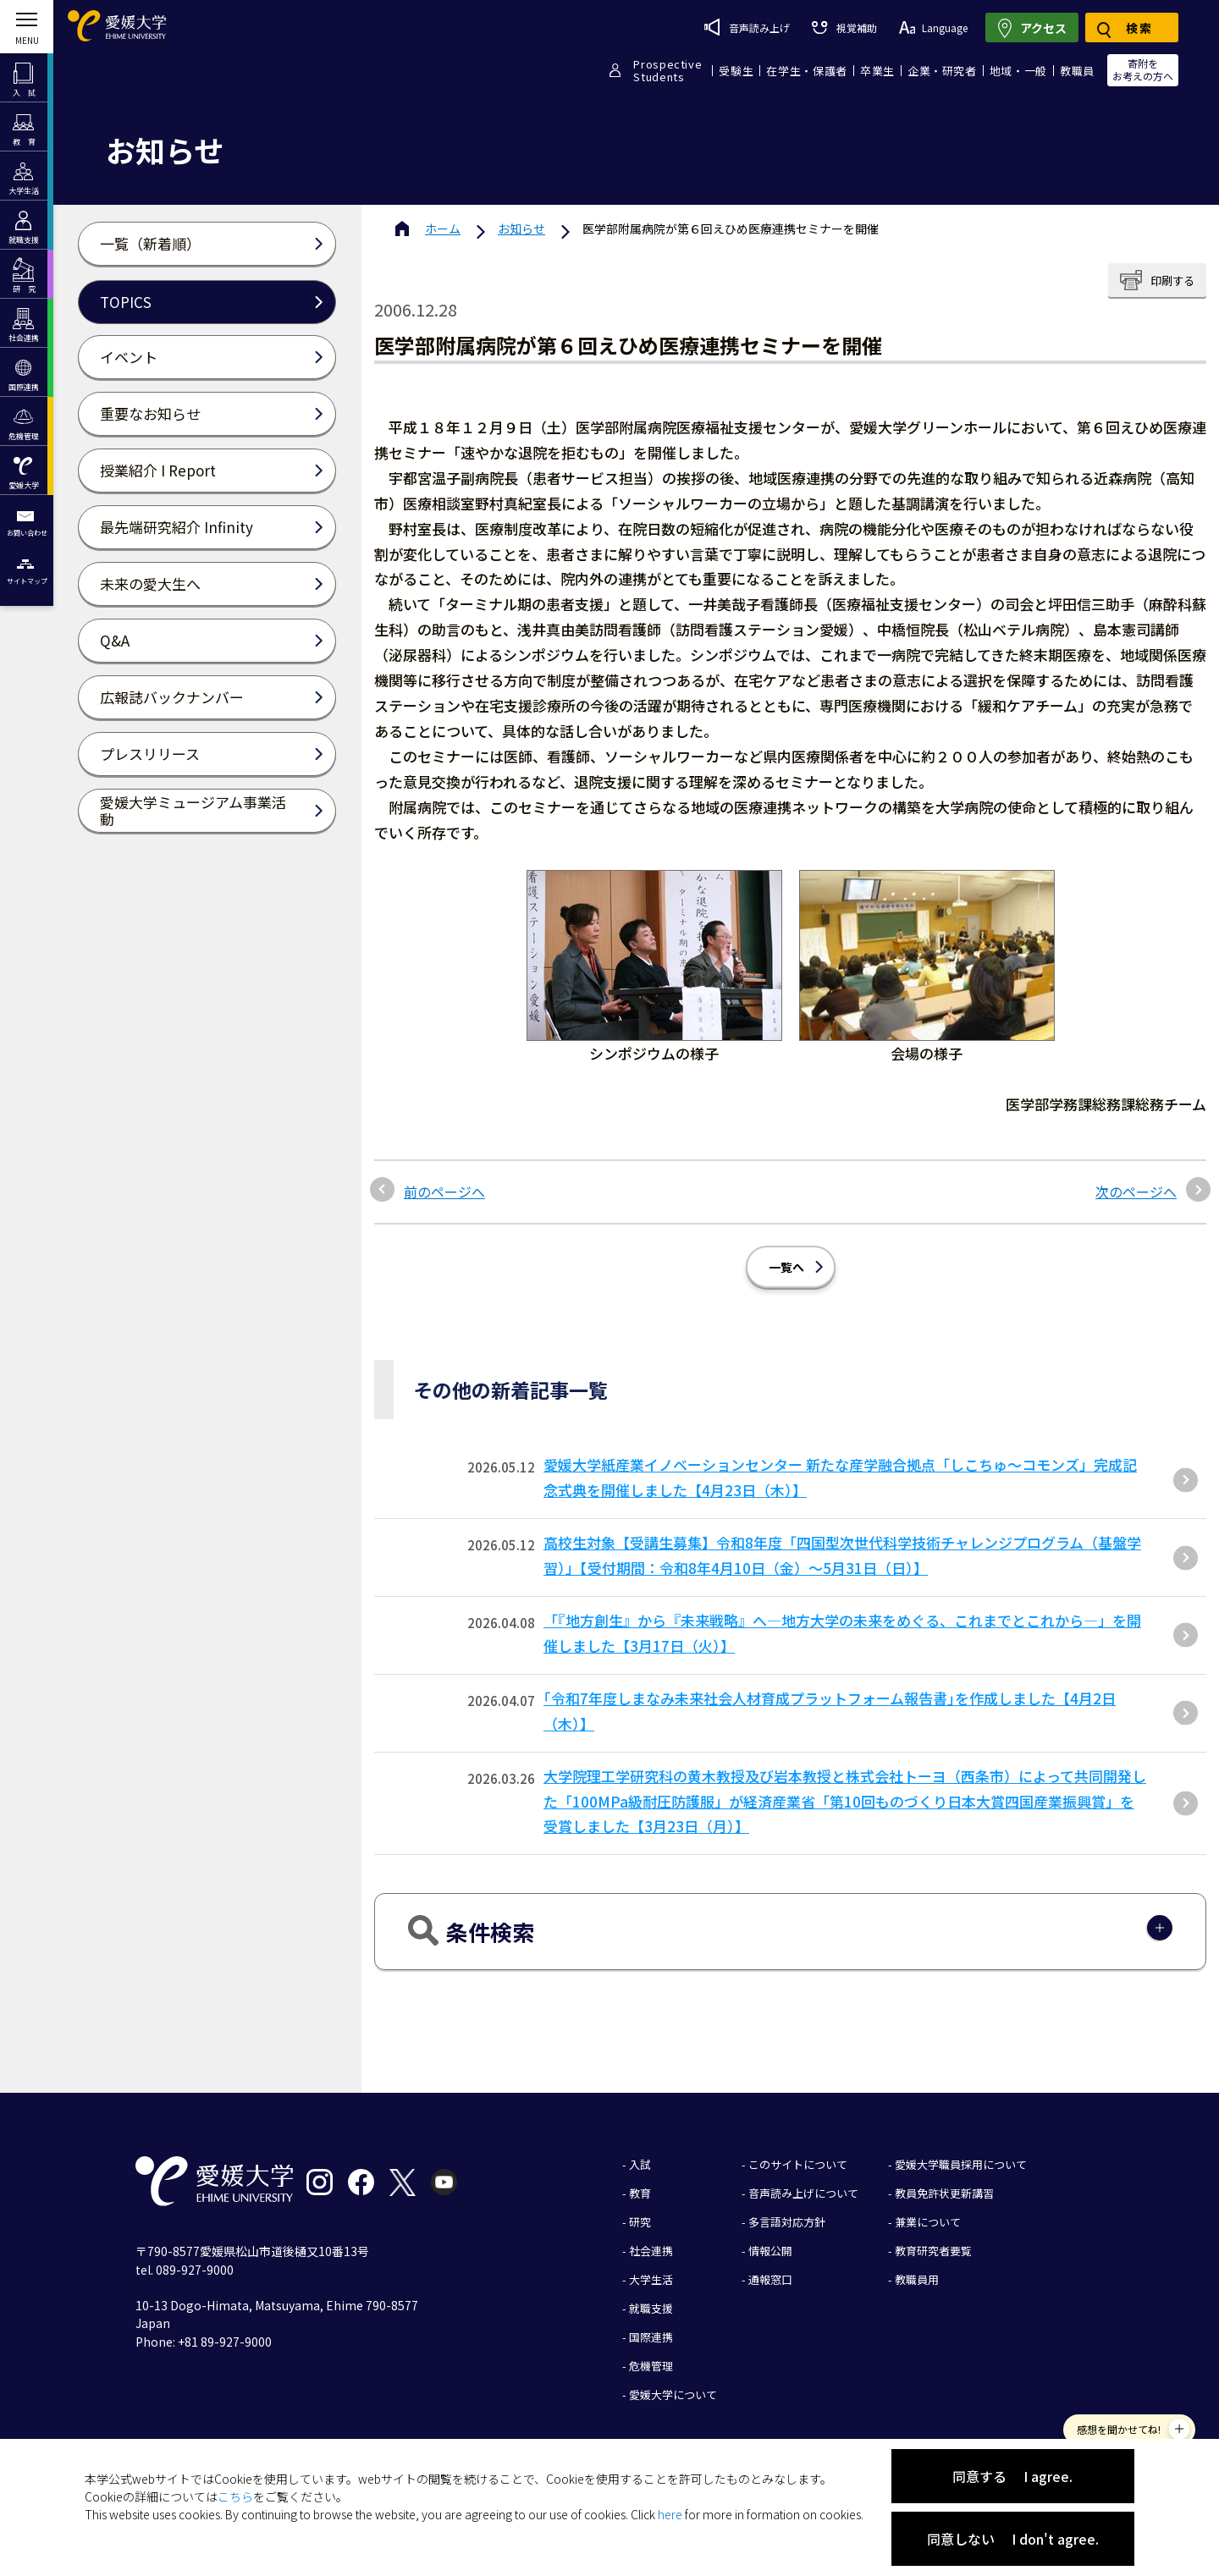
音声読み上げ (747, 27)
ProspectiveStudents (667, 70)
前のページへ (444, 1191)
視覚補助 (844, 27)
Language (933, 27)
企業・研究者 (942, 70)
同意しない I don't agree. (1013, 2539)
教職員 (1077, 70)
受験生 (736, 70)
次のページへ (1136, 1191)
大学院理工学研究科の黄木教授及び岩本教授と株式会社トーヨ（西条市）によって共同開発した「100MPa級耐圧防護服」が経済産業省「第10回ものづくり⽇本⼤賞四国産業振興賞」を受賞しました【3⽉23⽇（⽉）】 (844, 1801)
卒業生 (877, 70)
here (670, 2514)
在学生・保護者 (806, 70)
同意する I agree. (1012, 2476)
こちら (235, 2496)
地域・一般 (1018, 70)
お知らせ (521, 228)
